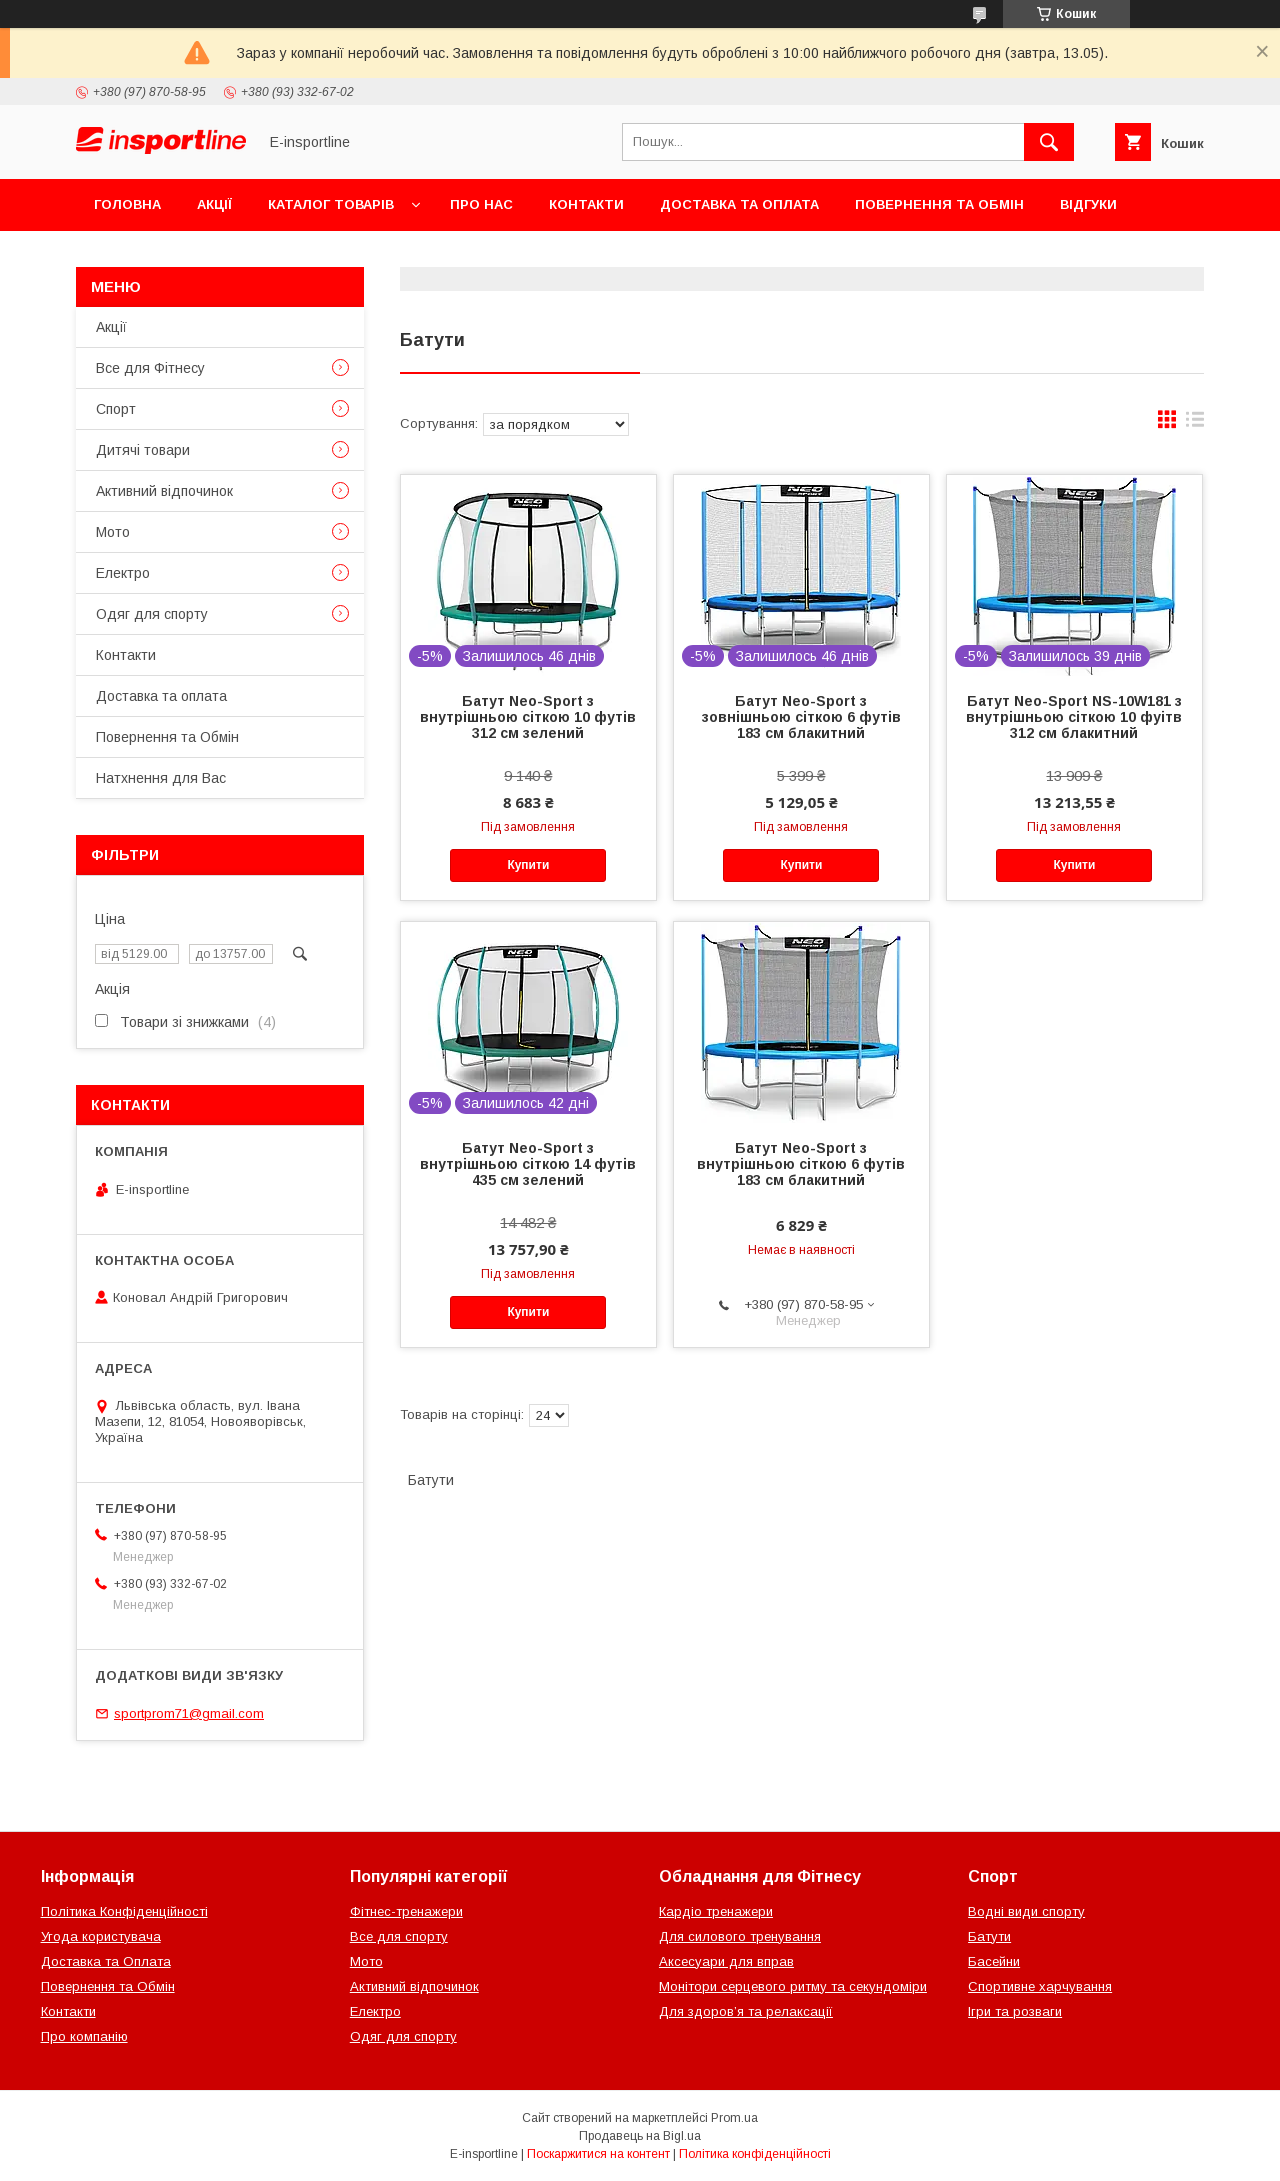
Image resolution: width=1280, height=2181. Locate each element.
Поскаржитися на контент (598, 2154)
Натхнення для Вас (161, 778)
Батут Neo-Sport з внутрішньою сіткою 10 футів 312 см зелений (528, 717)
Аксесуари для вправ (726, 1961)
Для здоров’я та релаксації (746, 2011)
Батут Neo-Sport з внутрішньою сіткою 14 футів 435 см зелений (528, 1164)
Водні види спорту (1026, 1911)
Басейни (994, 1961)
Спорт (116, 409)
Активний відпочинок (164, 491)
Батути (989, 1936)
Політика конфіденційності (755, 2154)
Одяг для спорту (152, 614)
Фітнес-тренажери (406, 1911)
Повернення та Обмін (939, 204)
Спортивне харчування (1040, 1986)
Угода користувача (101, 1936)
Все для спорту (399, 1936)
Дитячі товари (143, 450)
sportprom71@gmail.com (189, 1713)
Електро (123, 573)
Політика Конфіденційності (124, 1911)
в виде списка (1195, 424)
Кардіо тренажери (716, 1911)
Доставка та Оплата (106, 1961)
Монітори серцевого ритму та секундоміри (793, 1986)
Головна (127, 204)
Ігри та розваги (1015, 2011)
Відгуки (1088, 204)
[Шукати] (1049, 142)
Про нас (481, 204)
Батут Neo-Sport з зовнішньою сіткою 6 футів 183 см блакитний (801, 717)
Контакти (586, 204)
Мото (113, 532)
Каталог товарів (331, 204)
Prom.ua (734, 2118)
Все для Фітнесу (150, 368)
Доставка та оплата (739, 204)
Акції (214, 204)
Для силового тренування (740, 1936)
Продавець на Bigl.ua (640, 2136)
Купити (528, 865)
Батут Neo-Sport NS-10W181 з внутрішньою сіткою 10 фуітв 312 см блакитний (1074, 717)
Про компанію (84, 2036)
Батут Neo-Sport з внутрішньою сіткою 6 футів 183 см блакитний (801, 1164)
